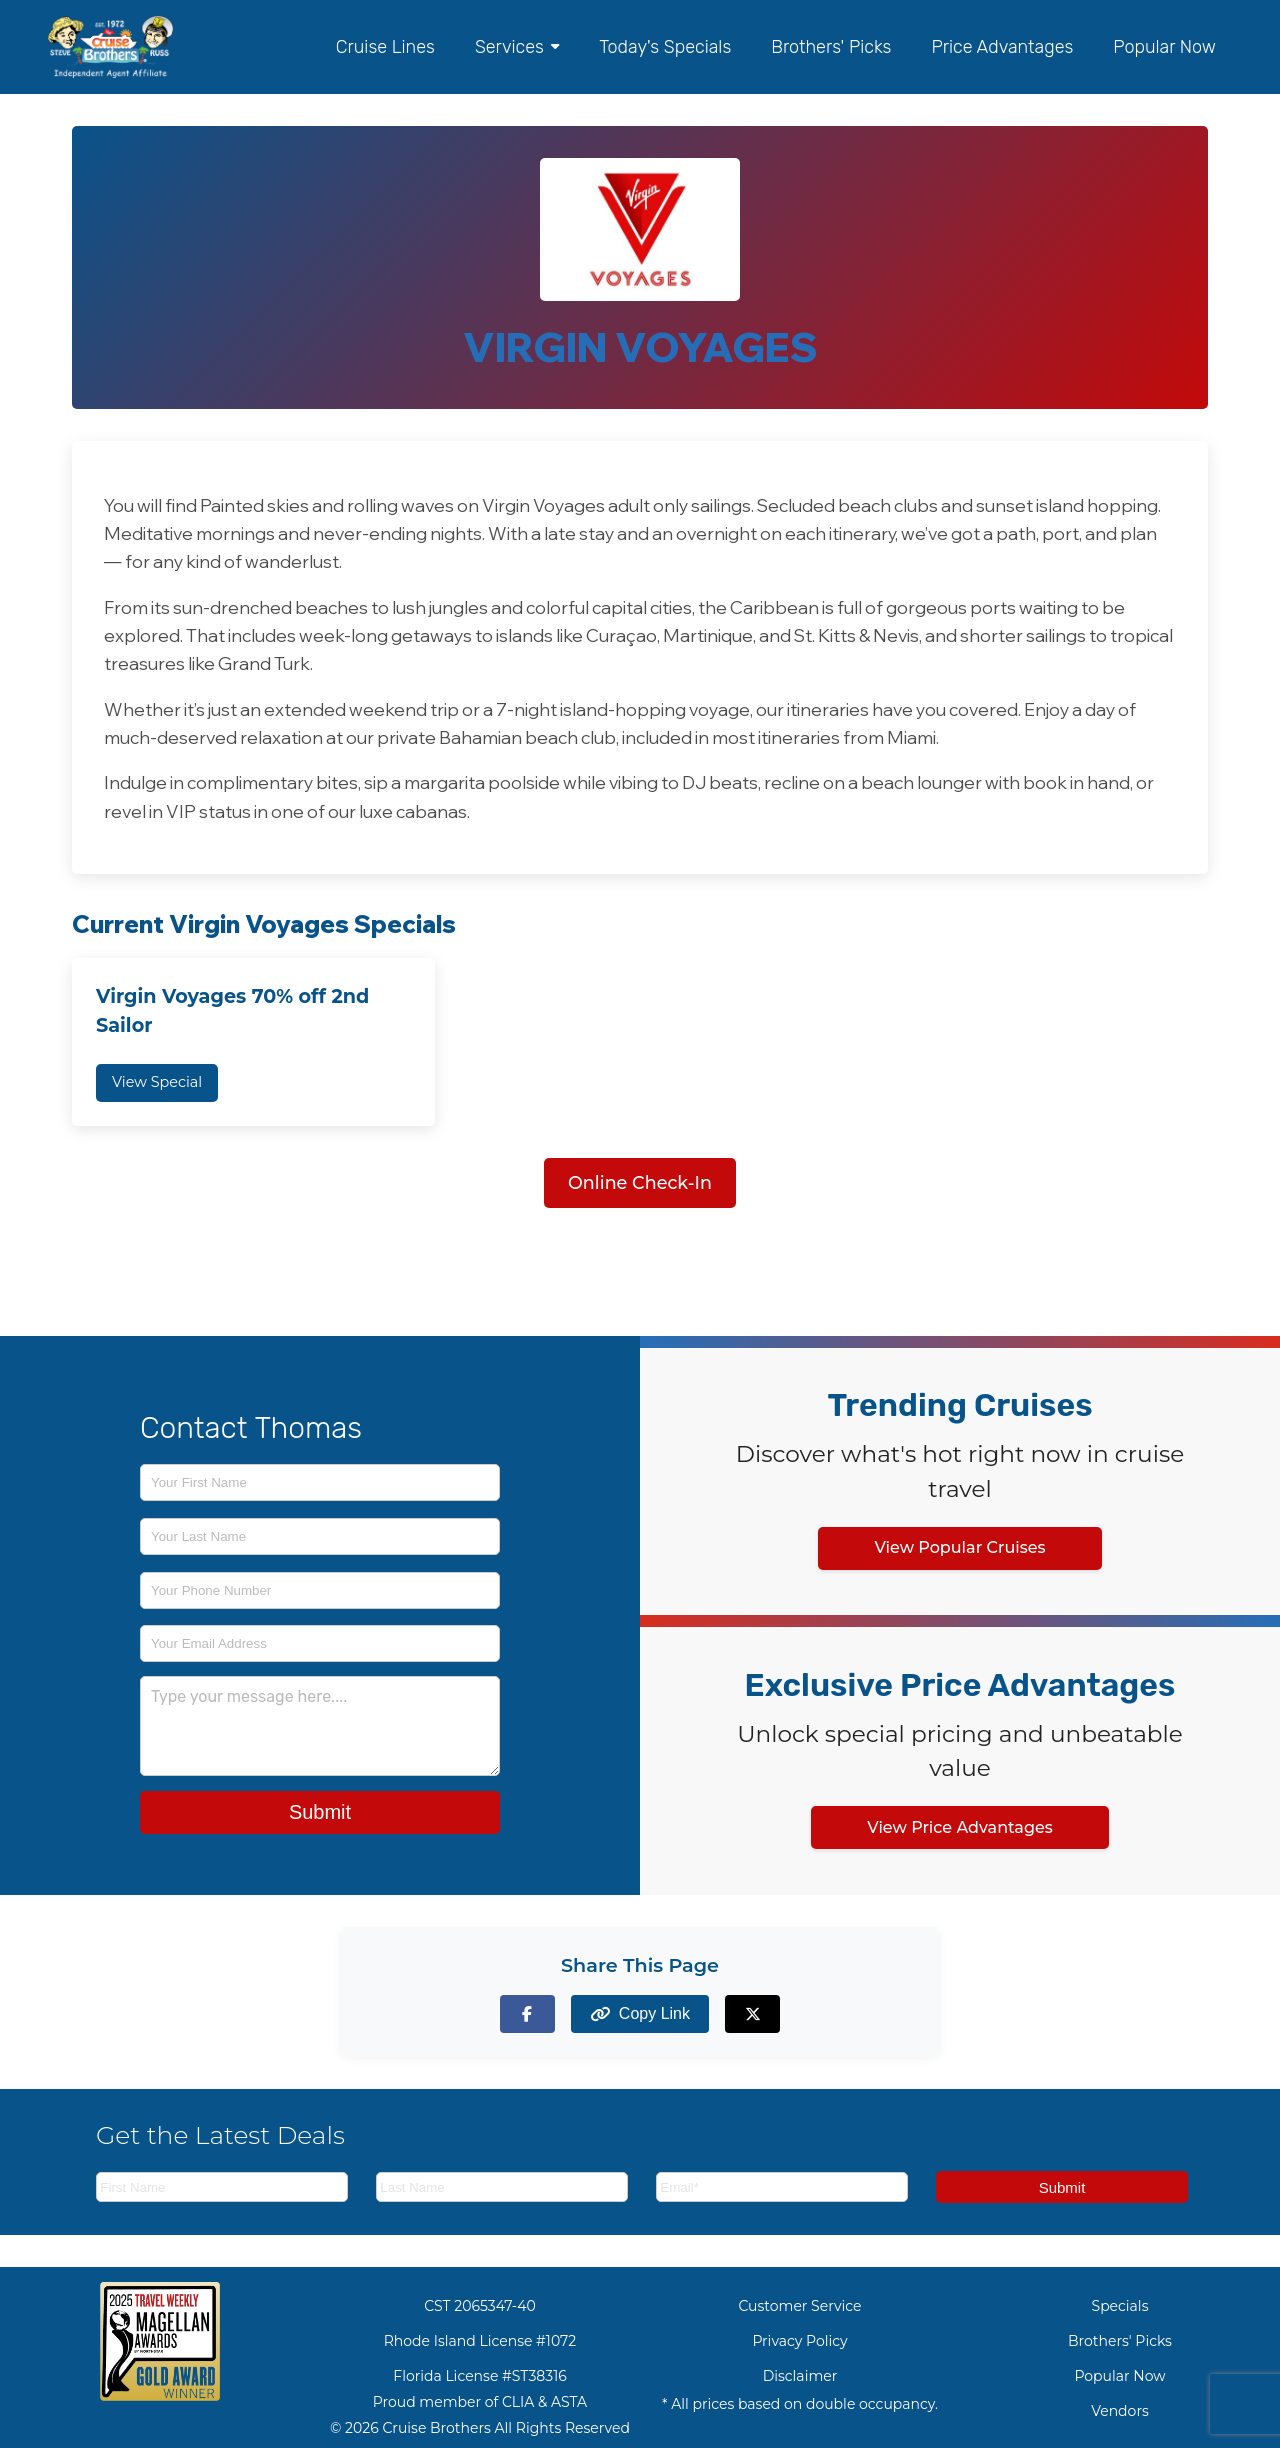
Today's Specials (665, 47)
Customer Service (799, 2306)
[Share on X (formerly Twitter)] (752, 2013)
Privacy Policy (799, 2341)
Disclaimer (800, 2376)
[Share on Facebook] (527, 2013)
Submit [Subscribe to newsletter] (1062, 2187)
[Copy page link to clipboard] (640, 2013)
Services (517, 47)
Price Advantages (1002, 47)
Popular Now (1164, 47)
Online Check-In (640, 1182)
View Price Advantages (960, 1827)
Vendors (1120, 2411)
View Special (157, 1082)
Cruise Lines (385, 47)
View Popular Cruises (959, 1547)
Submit (320, 1812)
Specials (1120, 2306)
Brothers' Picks (831, 47)
